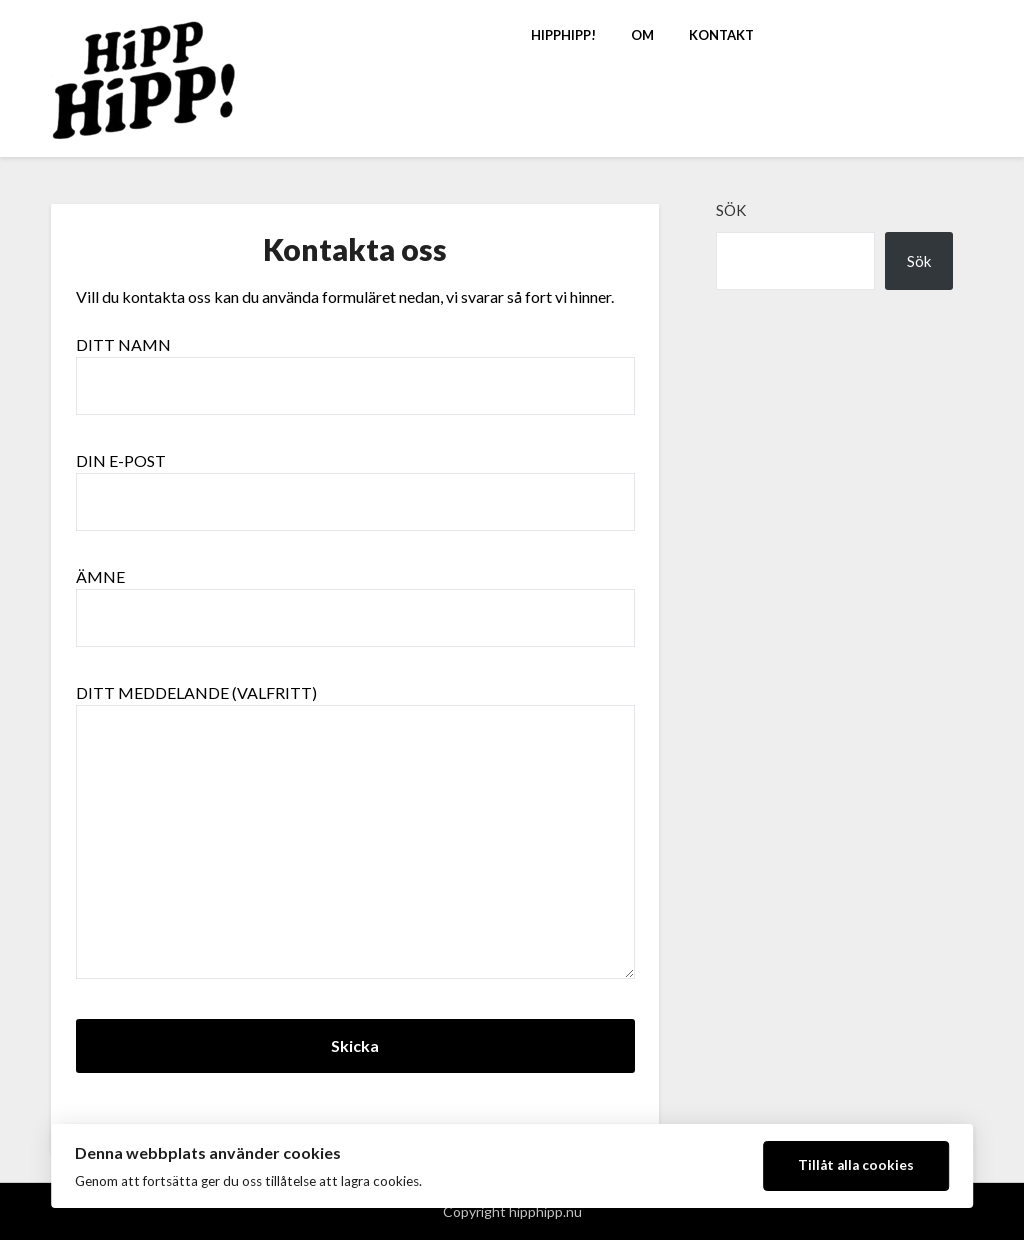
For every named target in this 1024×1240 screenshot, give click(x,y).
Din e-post (356, 481)
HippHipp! (563, 35)
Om (642, 35)
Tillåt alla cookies (856, 1165)
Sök (731, 210)
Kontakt (721, 35)
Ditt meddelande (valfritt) (356, 832)
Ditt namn (356, 365)
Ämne (356, 597)
